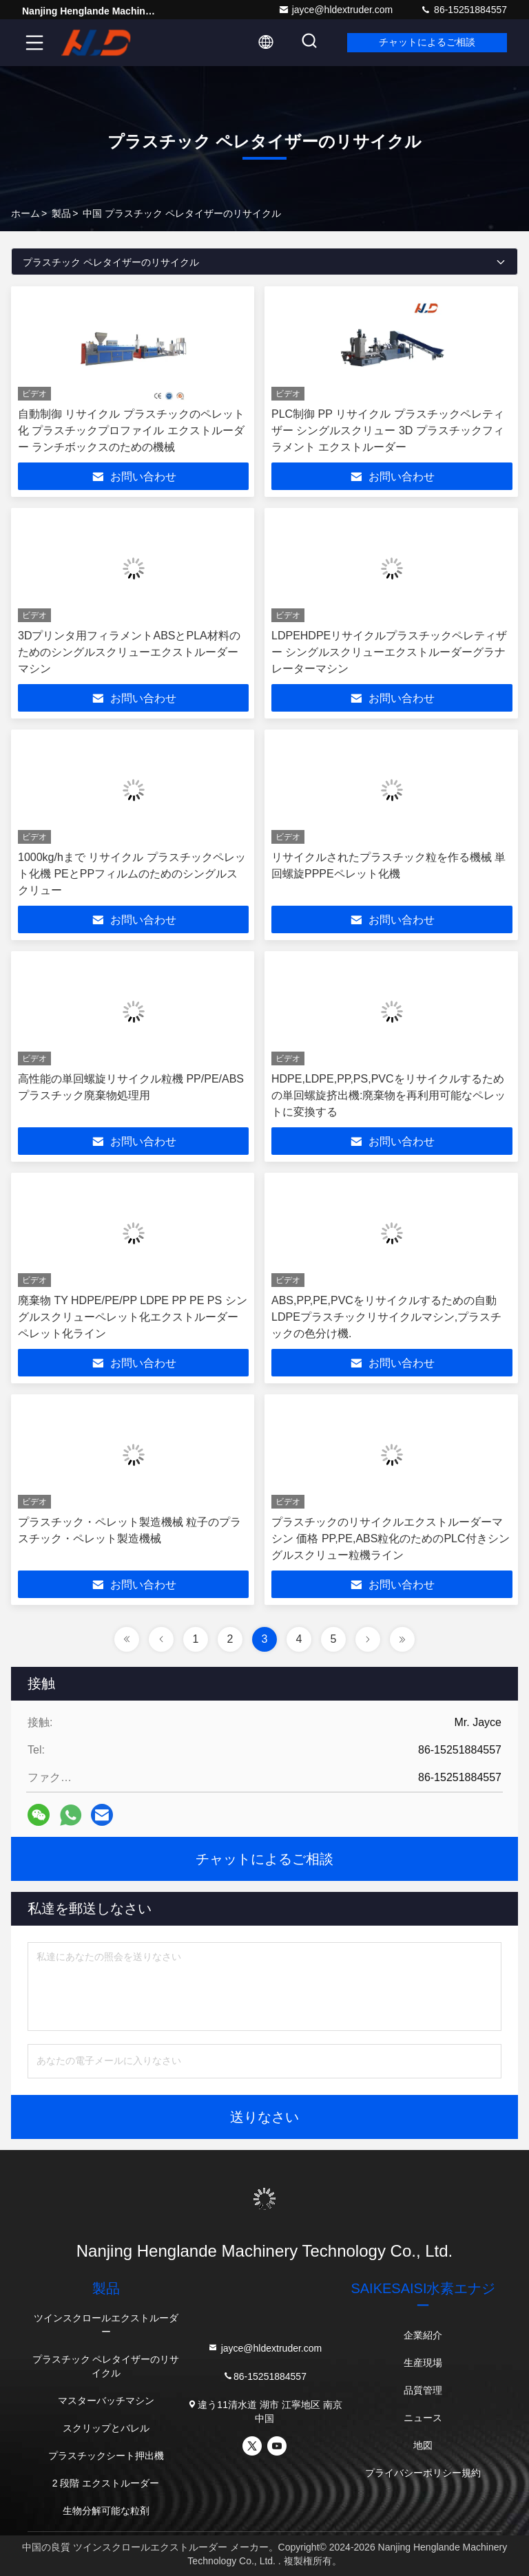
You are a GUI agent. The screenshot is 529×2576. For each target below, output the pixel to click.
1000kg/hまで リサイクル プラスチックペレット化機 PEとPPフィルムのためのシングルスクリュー (132, 873)
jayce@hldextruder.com (335, 9)
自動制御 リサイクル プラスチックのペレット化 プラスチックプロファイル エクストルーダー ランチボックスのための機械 (131, 430)
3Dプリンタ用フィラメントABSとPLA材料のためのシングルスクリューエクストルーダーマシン (129, 652)
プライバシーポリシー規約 (423, 2472)
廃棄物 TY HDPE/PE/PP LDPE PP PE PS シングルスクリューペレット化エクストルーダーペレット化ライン (132, 1317)
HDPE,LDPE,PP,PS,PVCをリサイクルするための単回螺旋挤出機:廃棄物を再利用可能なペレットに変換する (388, 1095)
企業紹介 (423, 2335)
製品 (61, 213)
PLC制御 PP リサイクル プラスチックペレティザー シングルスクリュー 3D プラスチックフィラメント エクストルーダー (387, 430)
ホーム (25, 213)
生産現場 (423, 2362)
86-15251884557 (463, 9)
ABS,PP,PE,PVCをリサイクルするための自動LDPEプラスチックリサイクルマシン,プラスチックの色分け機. (386, 1317)
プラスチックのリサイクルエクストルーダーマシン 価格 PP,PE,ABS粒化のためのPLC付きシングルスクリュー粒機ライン (390, 1538)
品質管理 (423, 2390)
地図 (423, 2445)
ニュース (423, 2417)
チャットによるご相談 (425, 42)
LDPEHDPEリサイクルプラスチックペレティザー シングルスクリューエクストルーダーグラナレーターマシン (389, 652)
